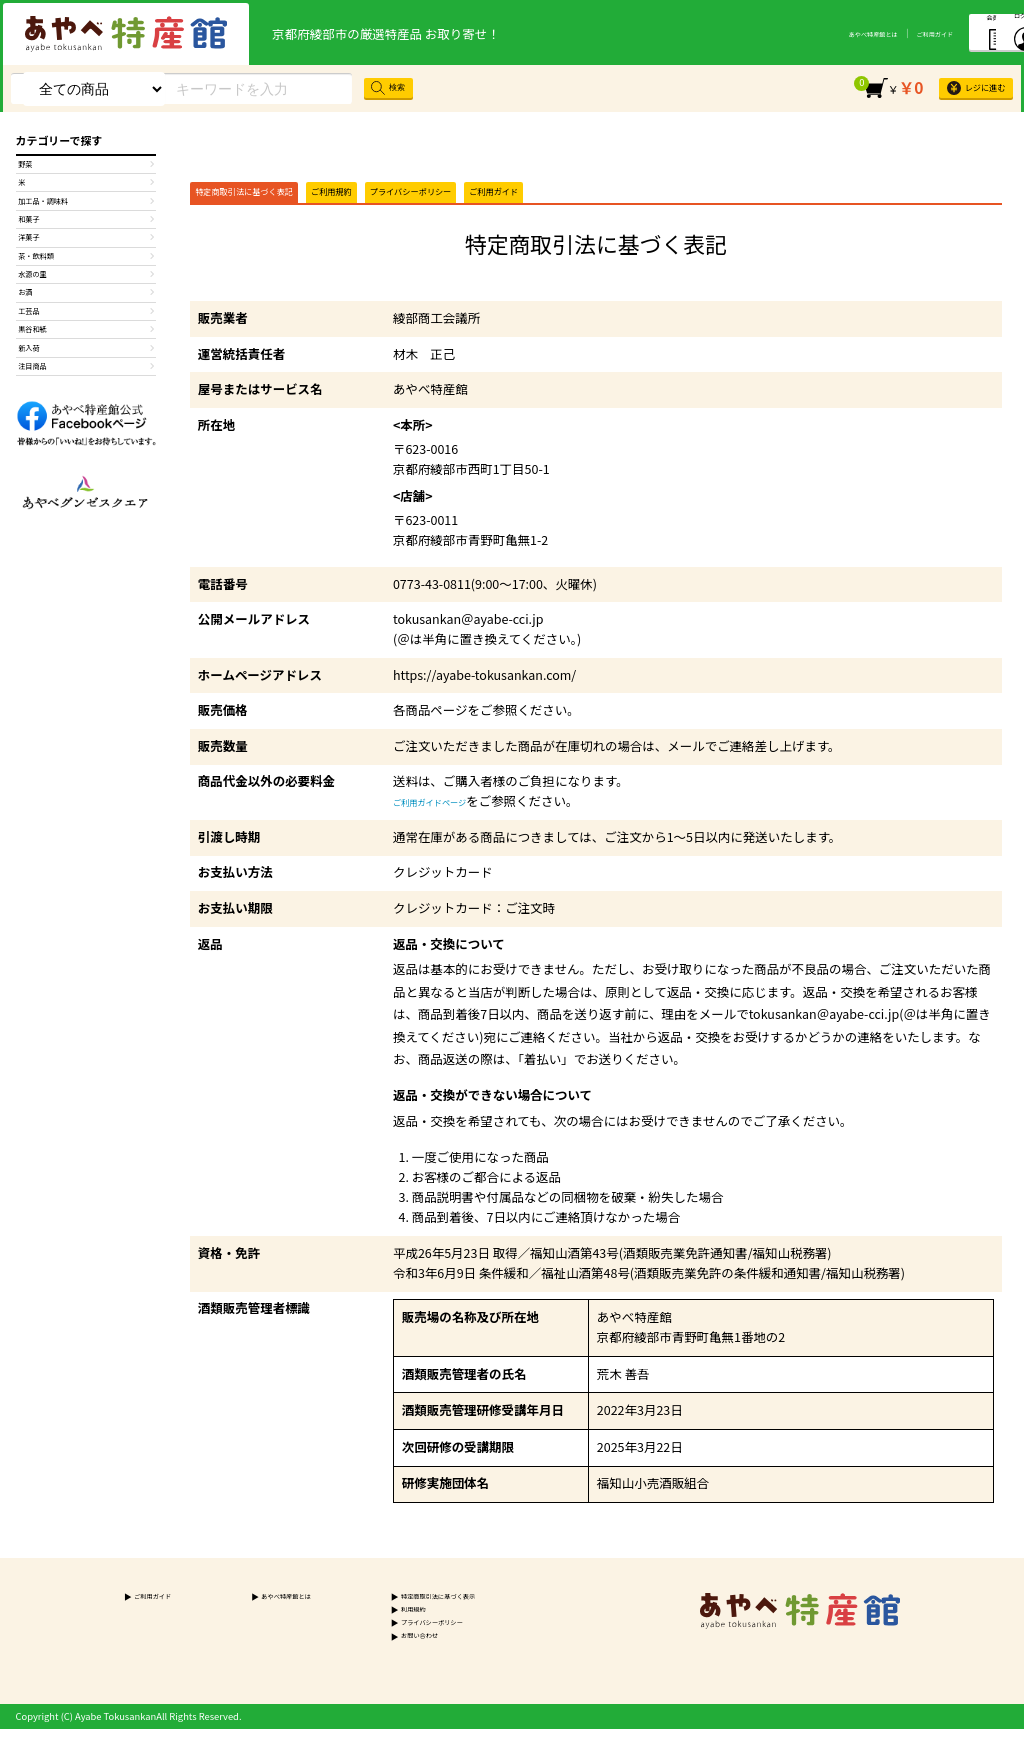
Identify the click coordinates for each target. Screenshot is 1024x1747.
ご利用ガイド (818, 33)
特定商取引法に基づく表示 (418, 1608)
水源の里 (86, 334)
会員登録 (900, 30)
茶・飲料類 (86, 306)
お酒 (86, 361)
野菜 (86, 169)
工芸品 (86, 389)
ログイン (981, 31)
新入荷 (86, 444)
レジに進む (961, 88)
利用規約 (381, 1623)
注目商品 (86, 471)
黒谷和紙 (86, 416)
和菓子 (86, 251)
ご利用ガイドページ (449, 813)
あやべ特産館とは (733, 33)
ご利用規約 (402, 198)
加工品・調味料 (86, 224)
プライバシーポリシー (519, 198)
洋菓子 (86, 279)
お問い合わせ (390, 1653)
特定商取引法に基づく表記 (273, 198)
